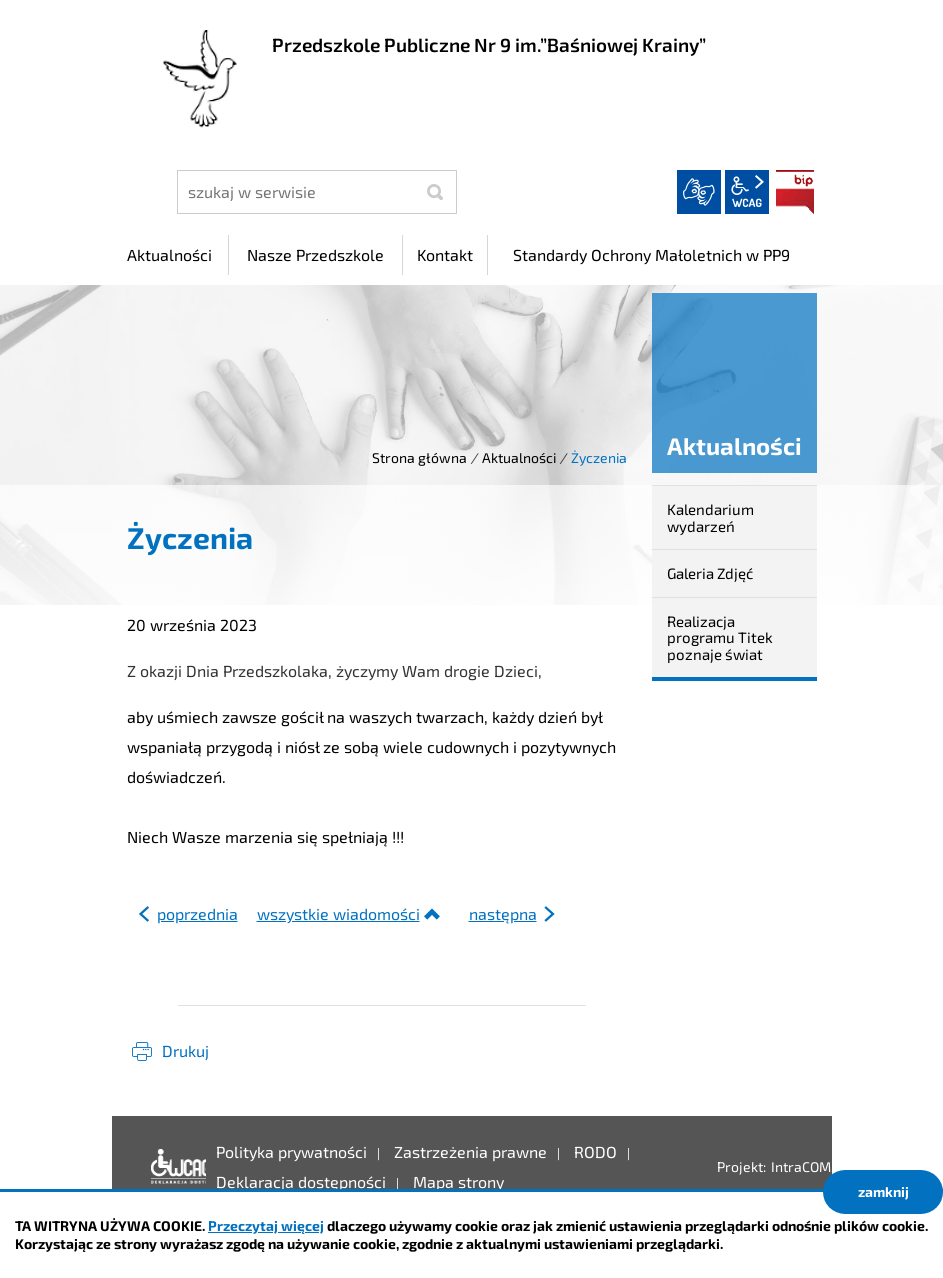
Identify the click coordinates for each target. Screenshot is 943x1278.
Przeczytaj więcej (266, 1225)
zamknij (883, 1191)
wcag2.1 (747, 192)
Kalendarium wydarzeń (710, 517)
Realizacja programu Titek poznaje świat (720, 637)
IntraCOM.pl (808, 1166)
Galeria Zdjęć (710, 573)
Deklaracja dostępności (173, 1167)
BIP (795, 192)
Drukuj (185, 1050)
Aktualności (519, 457)
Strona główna (419, 457)
